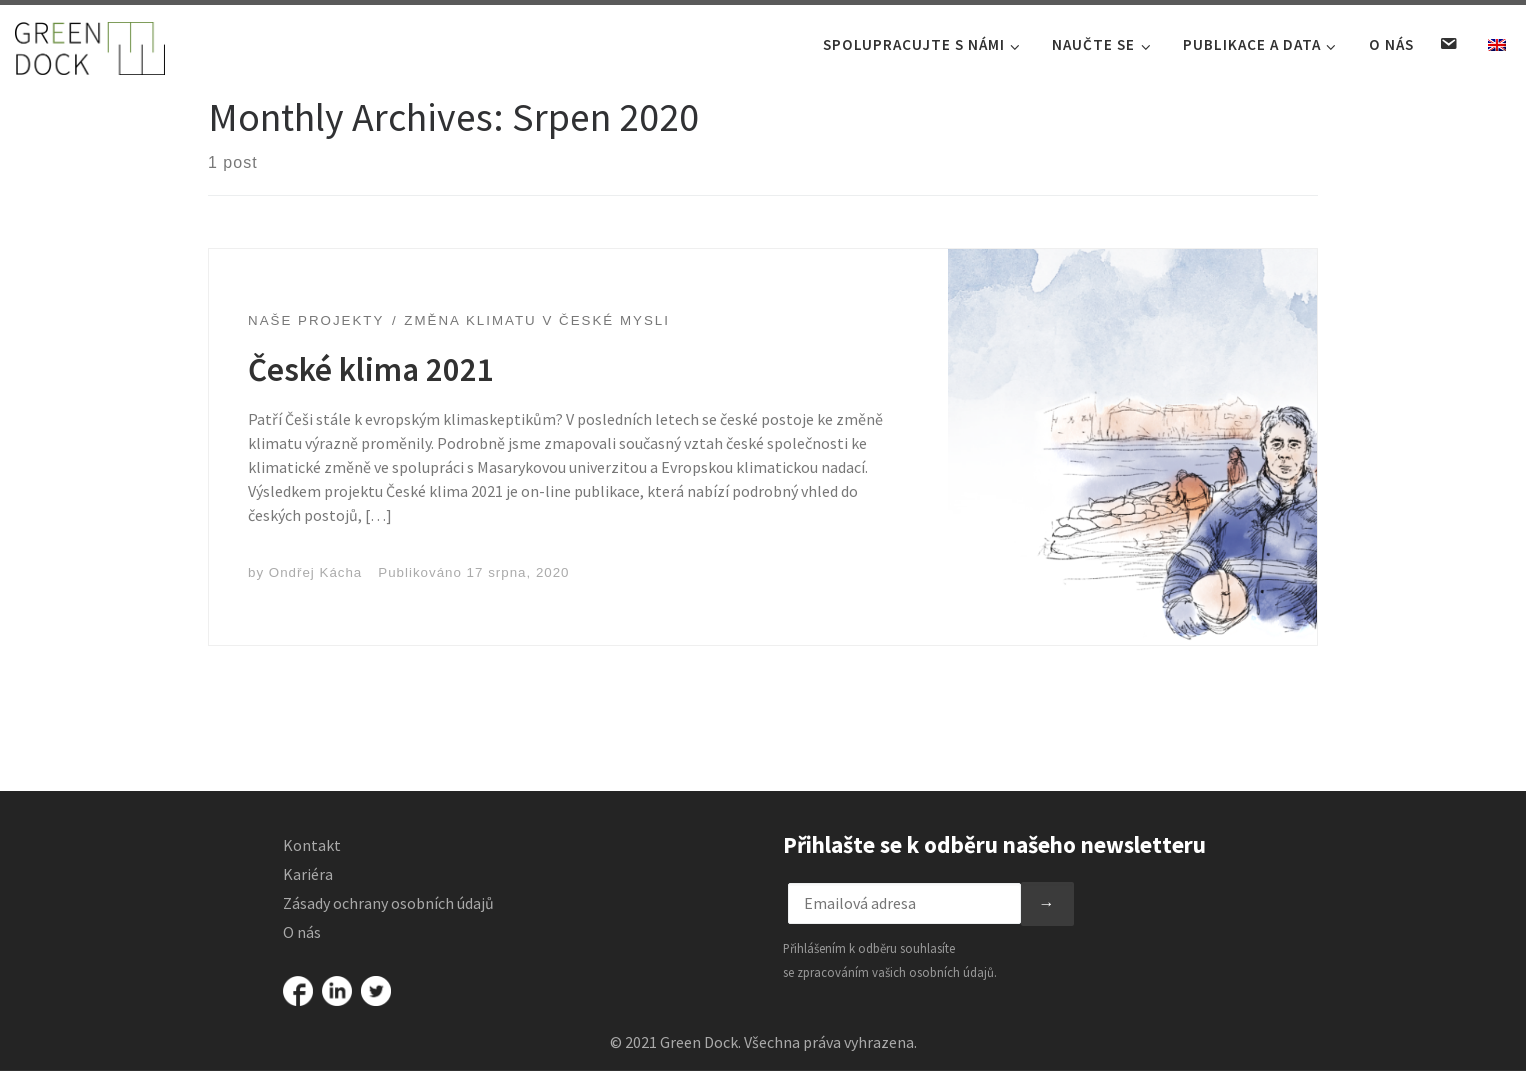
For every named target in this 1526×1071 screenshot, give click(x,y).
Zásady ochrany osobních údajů (388, 903)
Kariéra (308, 874)
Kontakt (312, 845)
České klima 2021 (371, 395)
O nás (302, 932)
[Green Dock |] (90, 44)
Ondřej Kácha (316, 597)
